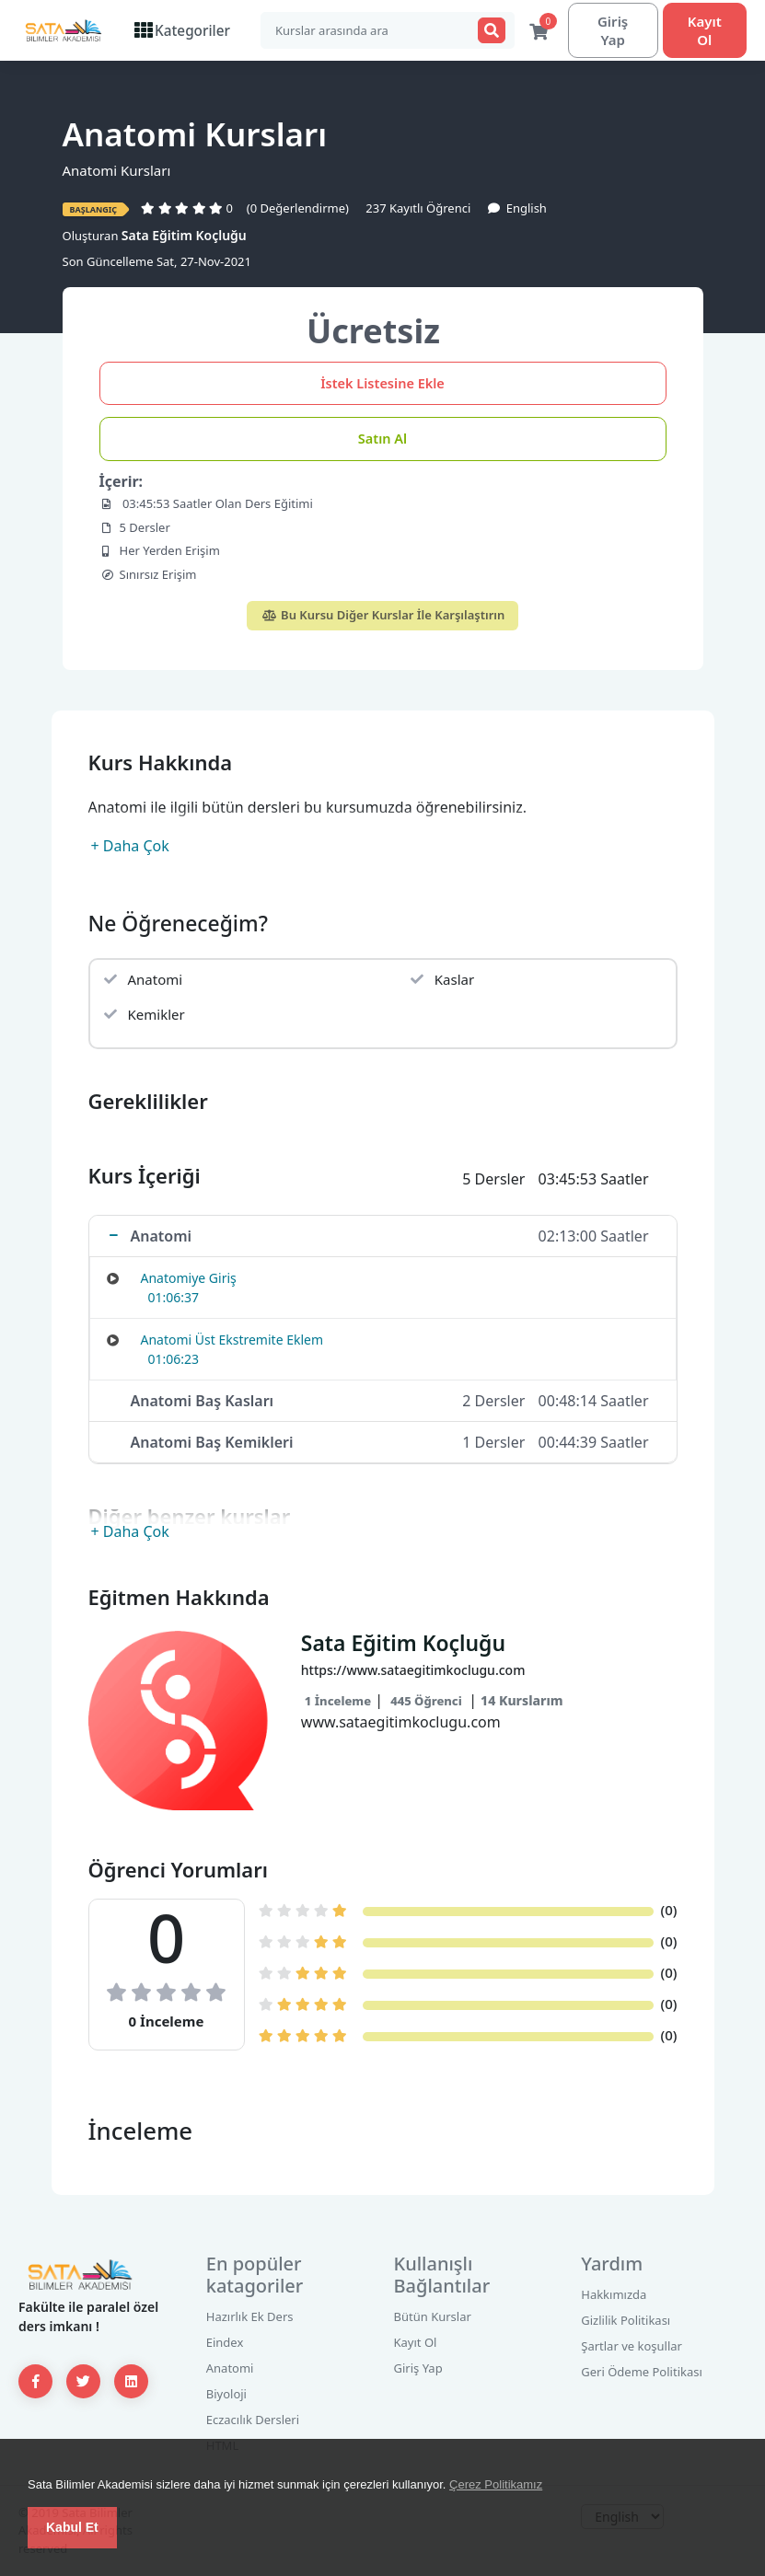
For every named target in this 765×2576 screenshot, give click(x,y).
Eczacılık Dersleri (252, 2420)
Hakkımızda (613, 2295)
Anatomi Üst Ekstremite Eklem (232, 1340)
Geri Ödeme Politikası (641, 2372)
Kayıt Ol (703, 30)
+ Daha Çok (130, 847)
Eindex (225, 2343)
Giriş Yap (608, 30)
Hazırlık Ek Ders (250, 2317)
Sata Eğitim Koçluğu (184, 236)
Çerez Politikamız (495, 2484)
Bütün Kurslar (432, 2317)
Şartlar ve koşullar (631, 2347)
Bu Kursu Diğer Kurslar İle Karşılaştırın (383, 615)
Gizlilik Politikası (625, 2321)
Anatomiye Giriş (189, 1279)
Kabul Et (72, 2527)
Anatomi (230, 2369)
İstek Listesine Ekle (382, 384)
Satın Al (382, 439)
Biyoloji (226, 2394)
